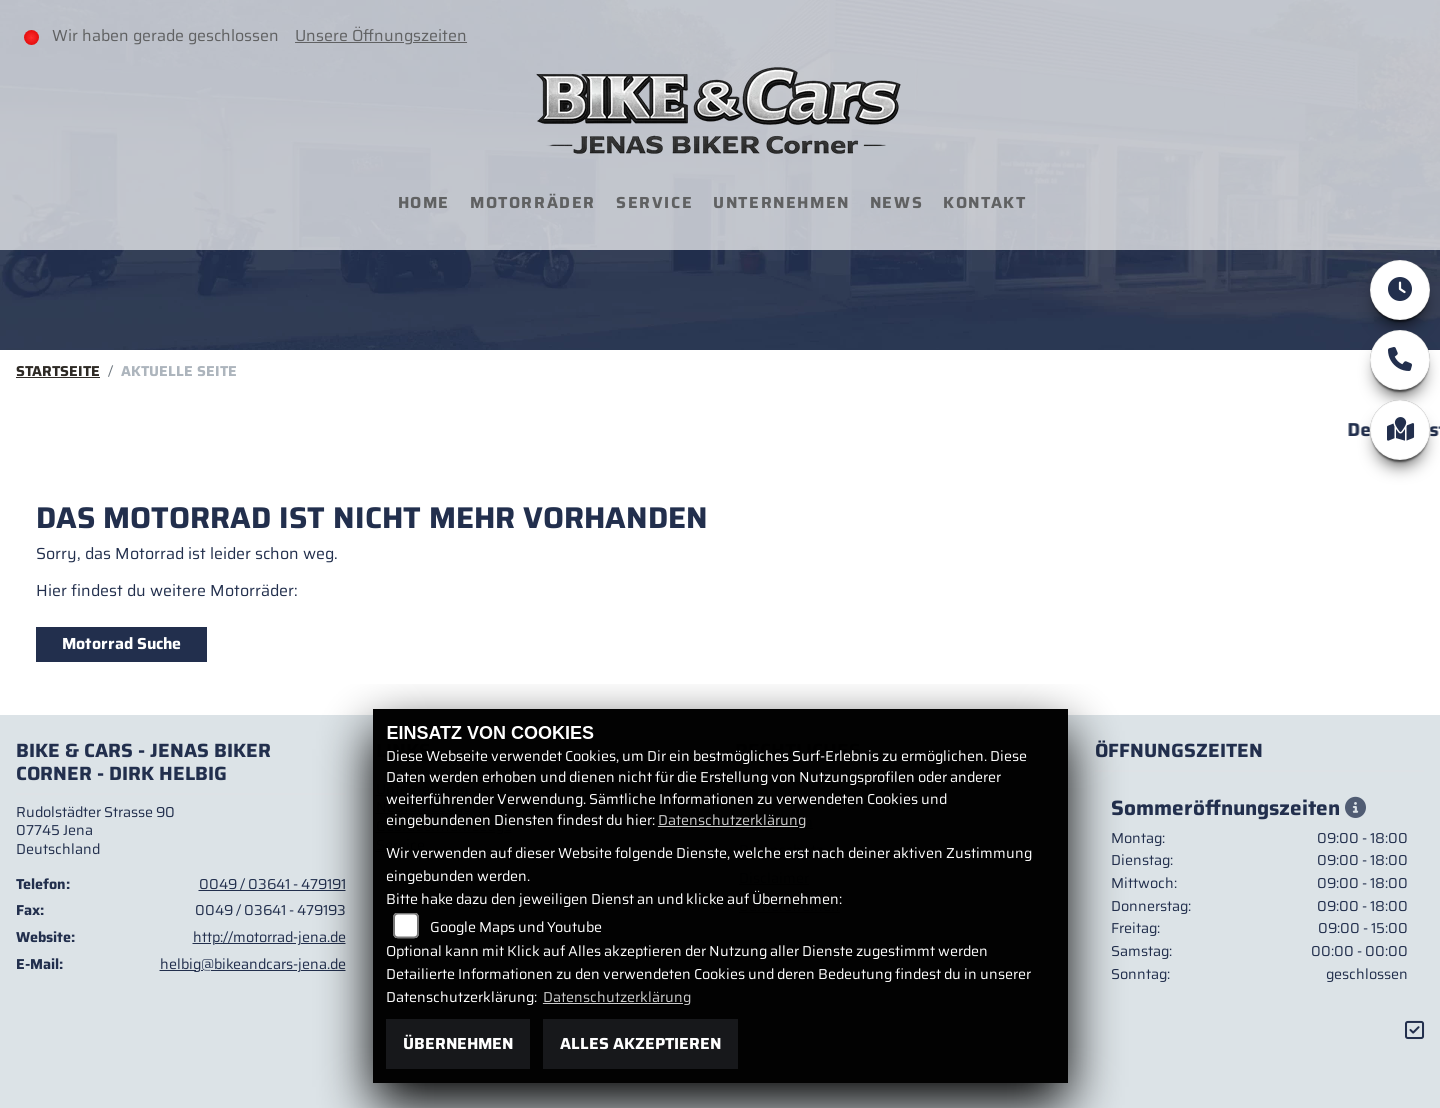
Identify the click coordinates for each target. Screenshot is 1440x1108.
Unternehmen (781, 202)
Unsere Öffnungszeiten (381, 35)
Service (654, 202)
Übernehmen (458, 1043)
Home (424, 202)
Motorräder (533, 202)
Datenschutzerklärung (732, 820)
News (896, 202)
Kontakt (984, 202)
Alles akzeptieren (640, 1043)
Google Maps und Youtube (516, 927)
